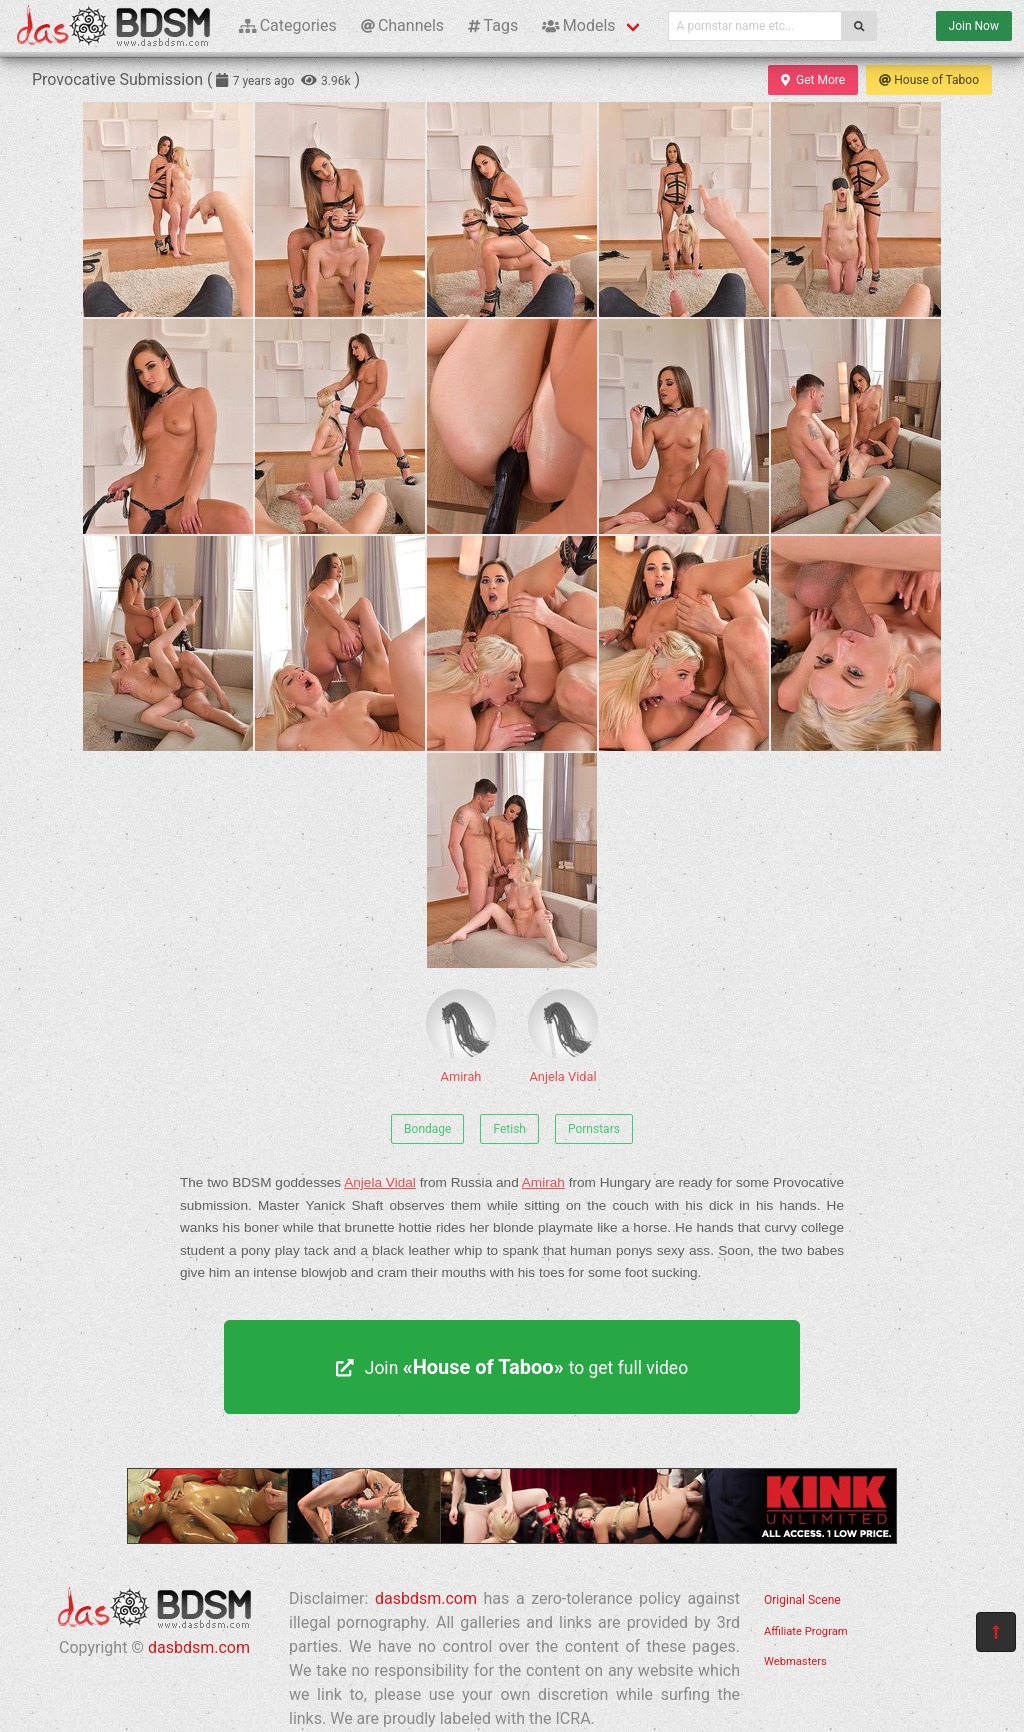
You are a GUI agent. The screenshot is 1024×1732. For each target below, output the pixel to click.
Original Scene (802, 1600)
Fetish (509, 1129)
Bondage (427, 1129)
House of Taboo (929, 80)
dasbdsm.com (199, 1647)
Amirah (461, 1036)
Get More (813, 80)
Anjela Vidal (563, 1036)
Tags (493, 25)
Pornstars (594, 1129)
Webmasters (795, 1661)
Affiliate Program (806, 1631)
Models (578, 25)
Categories (288, 25)
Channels (402, 25)
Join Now (974, 26)
